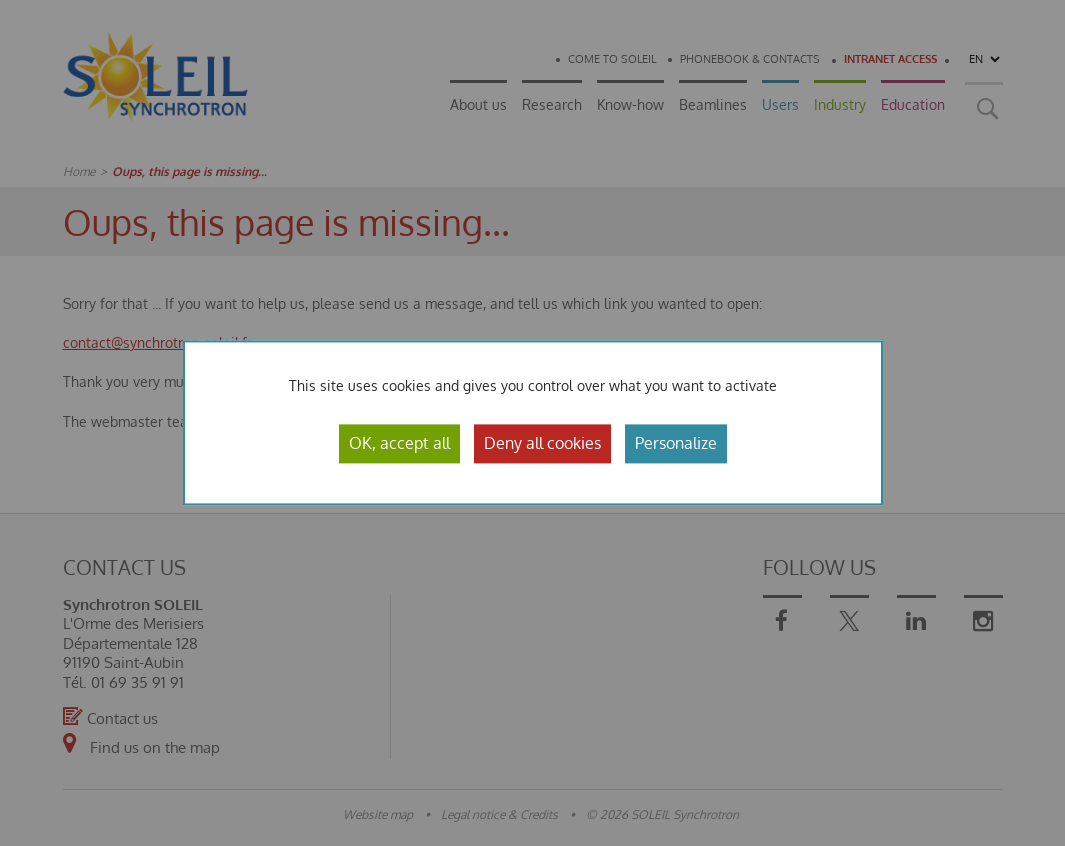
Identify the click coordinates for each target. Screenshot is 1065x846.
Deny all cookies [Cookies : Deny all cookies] (542, 443)
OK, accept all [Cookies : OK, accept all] (399, 443)
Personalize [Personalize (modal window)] (676, 443)
